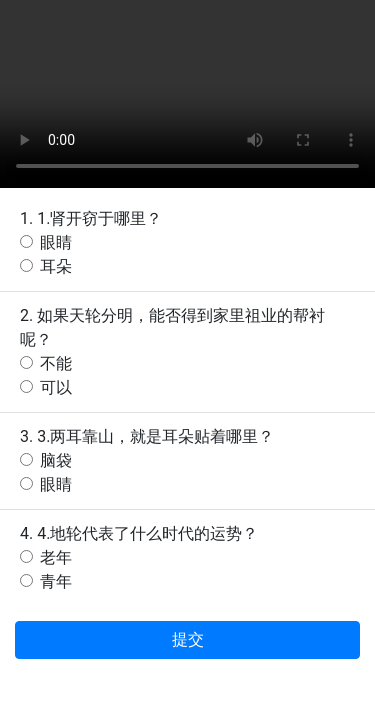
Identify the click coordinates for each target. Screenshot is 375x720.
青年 (56, 581)
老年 (56, 557)
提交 (188, 639)
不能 (56, 363)
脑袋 (56, 460)
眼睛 (56, 242)
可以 (56, 387)
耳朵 (56, 266)
